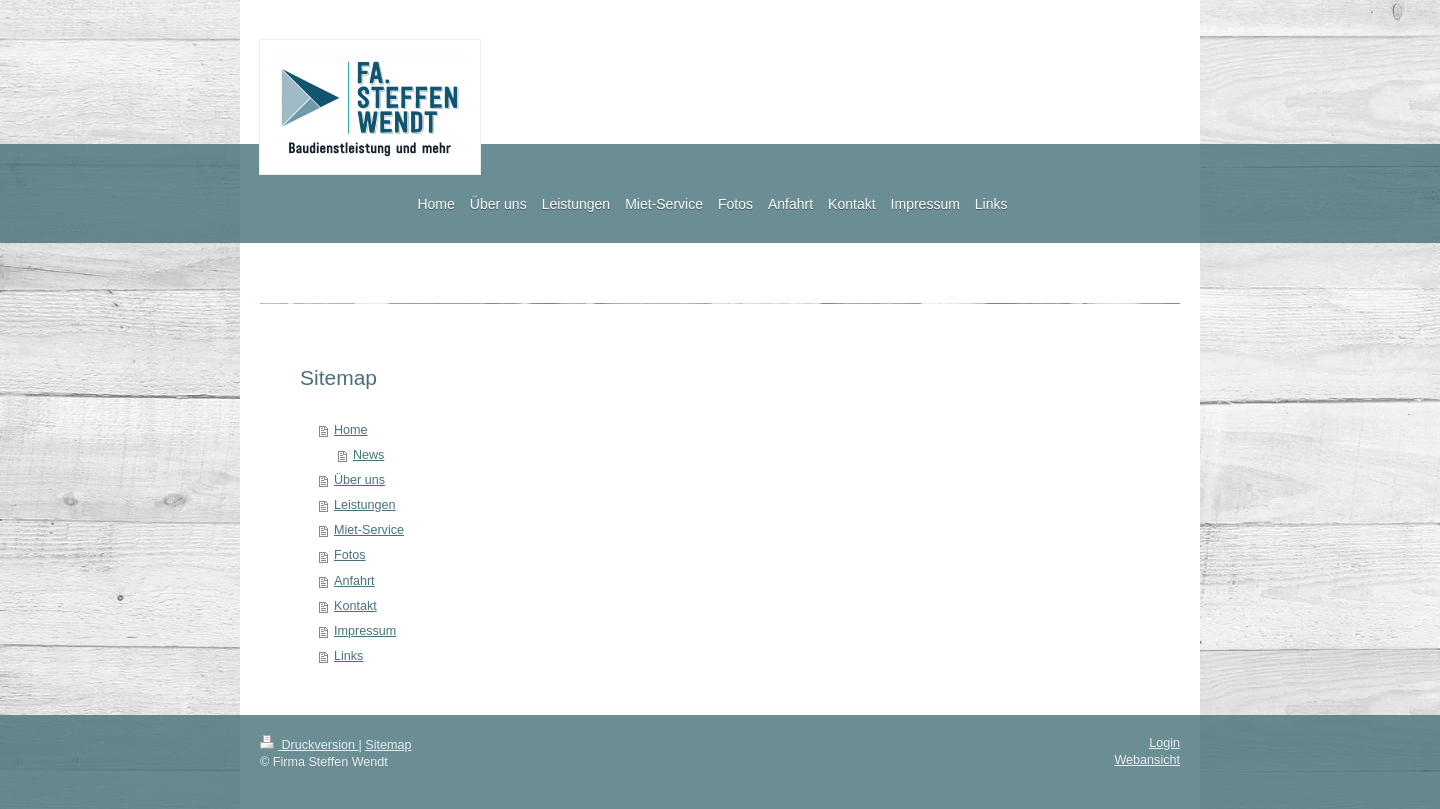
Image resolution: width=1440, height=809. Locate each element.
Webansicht (1147, 760)
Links (348, 656)
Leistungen (365, 505)
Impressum (365, 631)
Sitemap (388, 745)
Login (1164, 743)
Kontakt (355, 606)
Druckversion (309, 745)
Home (351, 430)
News (369, 455)
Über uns (359, 480)
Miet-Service (369, 530)
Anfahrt (354, 581)
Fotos (350, 555)
